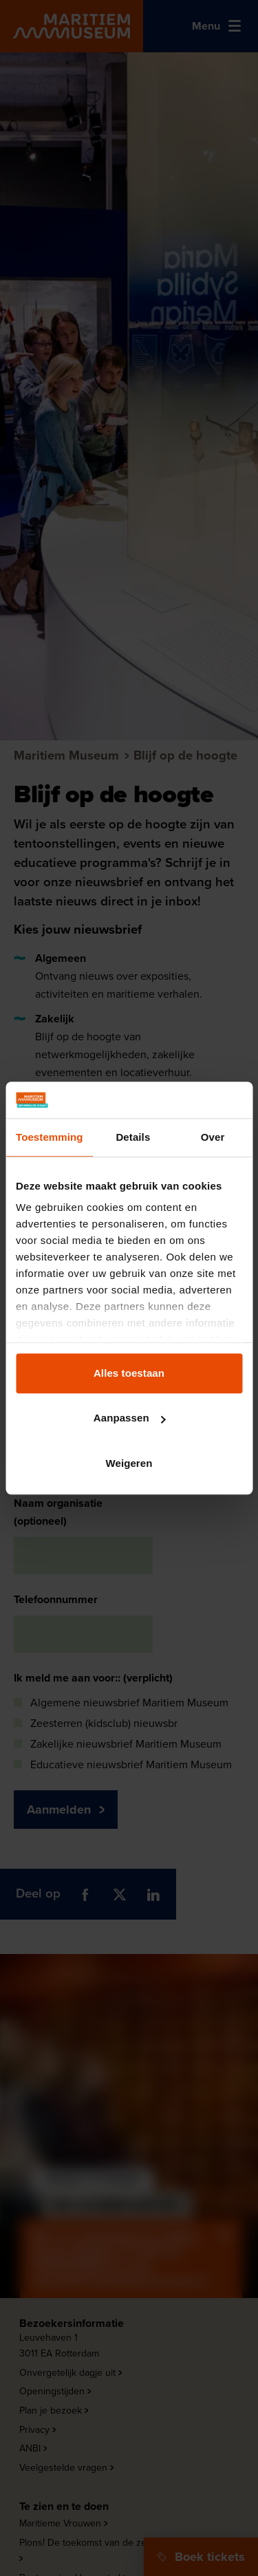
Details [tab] (133, 1137)
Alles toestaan (129, 1373)
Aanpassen (130, 1418)
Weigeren (128, 1463)
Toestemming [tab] (49, 1137)
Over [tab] (213, 1137)
